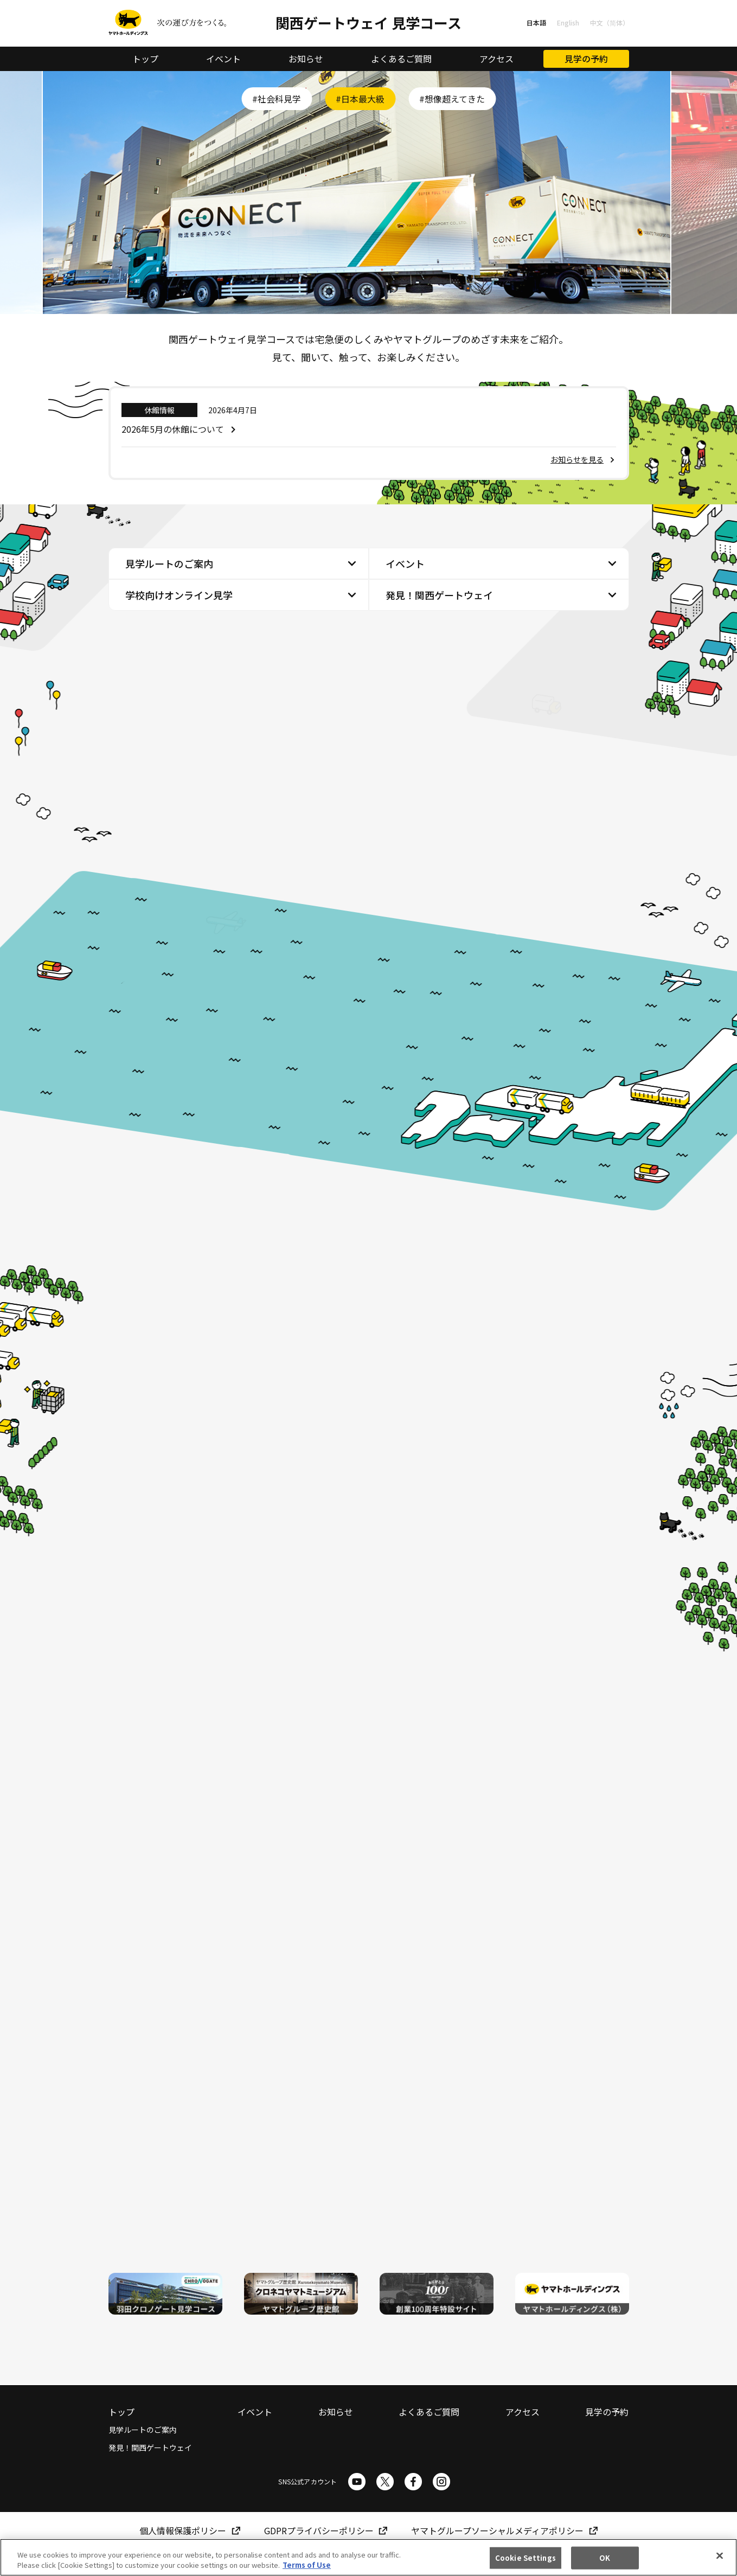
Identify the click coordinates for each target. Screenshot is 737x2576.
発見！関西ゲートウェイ (439, 596)
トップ (145, 58)
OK (604, 2558)
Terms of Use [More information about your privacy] (307, 2565)
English (568, 22)
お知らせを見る (577, 460)
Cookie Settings (525, 2558)
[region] (368, 2557)
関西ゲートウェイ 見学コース (368, 22)
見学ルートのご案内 (169, 565)
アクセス (496, 58)
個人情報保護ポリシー (182, 2530)
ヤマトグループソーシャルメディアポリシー (497, 2530)
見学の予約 (586, 58)
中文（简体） (609, 22)
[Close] (720, 2556)
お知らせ (306, 58)
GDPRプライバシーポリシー (319, 2530)
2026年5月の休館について (172, 430)
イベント (223, 58)
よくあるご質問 (401, 58)
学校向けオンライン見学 (179, 596)
